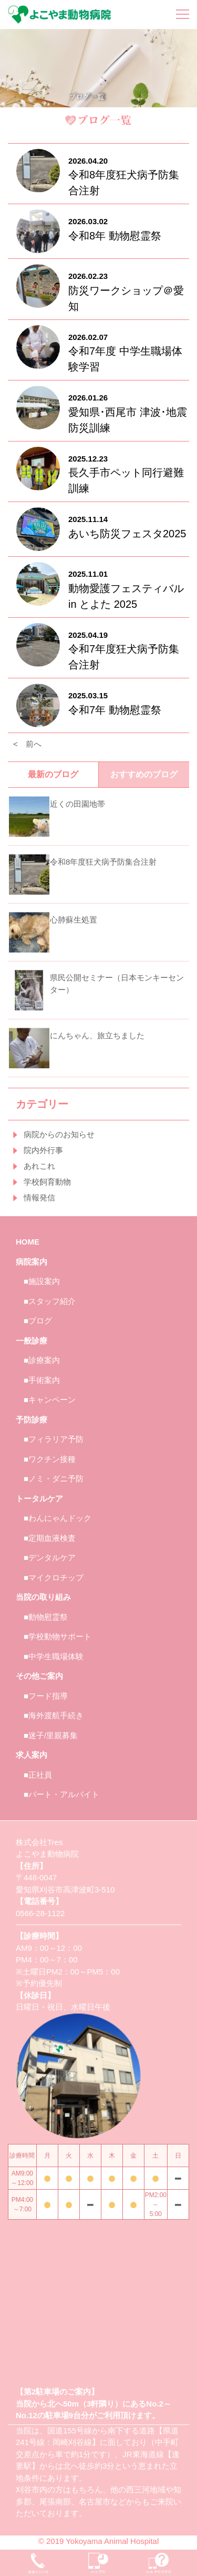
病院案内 (31, 1261)
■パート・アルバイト (61, 1794)
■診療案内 (42, 1360)
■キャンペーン (50, 1399)
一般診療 (31, 1340)
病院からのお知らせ (59, 1134)
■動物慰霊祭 (46, 1616)
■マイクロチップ (54, 1577)
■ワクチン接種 (50, 1459)
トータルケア (39, 1498)
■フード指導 (46, 1695)
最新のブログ (53, 774)
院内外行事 (43, 1150)
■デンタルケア (50, 1557)
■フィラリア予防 (54, 1439)
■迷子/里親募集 (51, 1735)
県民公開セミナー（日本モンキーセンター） (117, 983)
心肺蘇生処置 (73, 919)
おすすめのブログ (144, 774)
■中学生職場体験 (54, 1656)
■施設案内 (42, 1281)
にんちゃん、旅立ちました (97, 1035)
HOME (27, 1241)
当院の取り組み (43, 1596)
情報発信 (39, 1197)
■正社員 (38, 1774)
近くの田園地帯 (77, 803)
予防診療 (31, 1419)
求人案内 (31, 1754)
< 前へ (27, 743)
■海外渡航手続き (54, 1715)
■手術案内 (42, 1380)
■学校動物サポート (57, 1636)
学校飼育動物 (47, 1181)
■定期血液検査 (50, 1537)
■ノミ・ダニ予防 (54, 1478)
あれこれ (39, 1165)
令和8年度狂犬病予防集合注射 (103, 861)
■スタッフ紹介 (50, 1301)
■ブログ (38, 1320)
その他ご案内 (39, 1675)
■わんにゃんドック (57, 1517)
